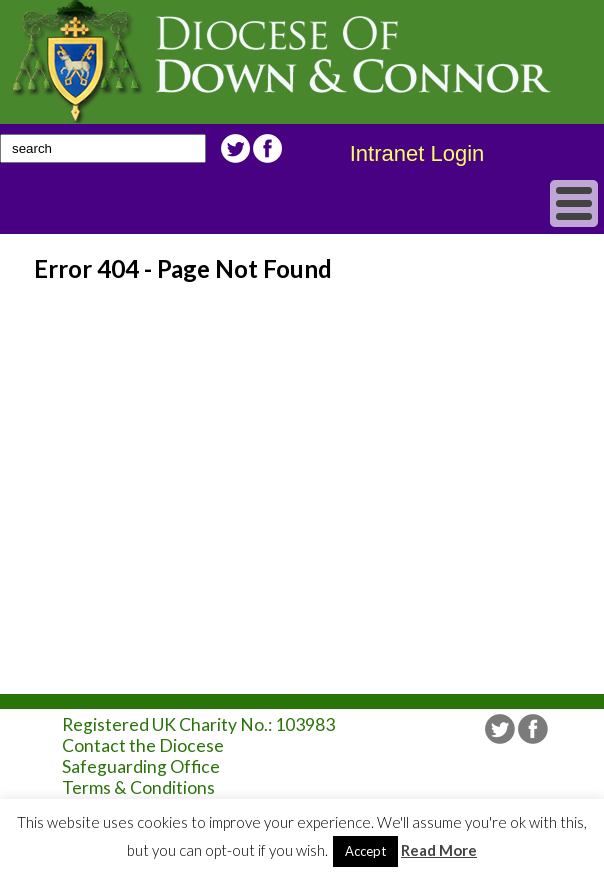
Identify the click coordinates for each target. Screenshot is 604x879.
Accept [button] (365, 851)
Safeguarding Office (141, 766)
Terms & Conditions (138, 787)
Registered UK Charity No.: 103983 (198, 724)
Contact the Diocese (143, 745)
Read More (439, 850)
